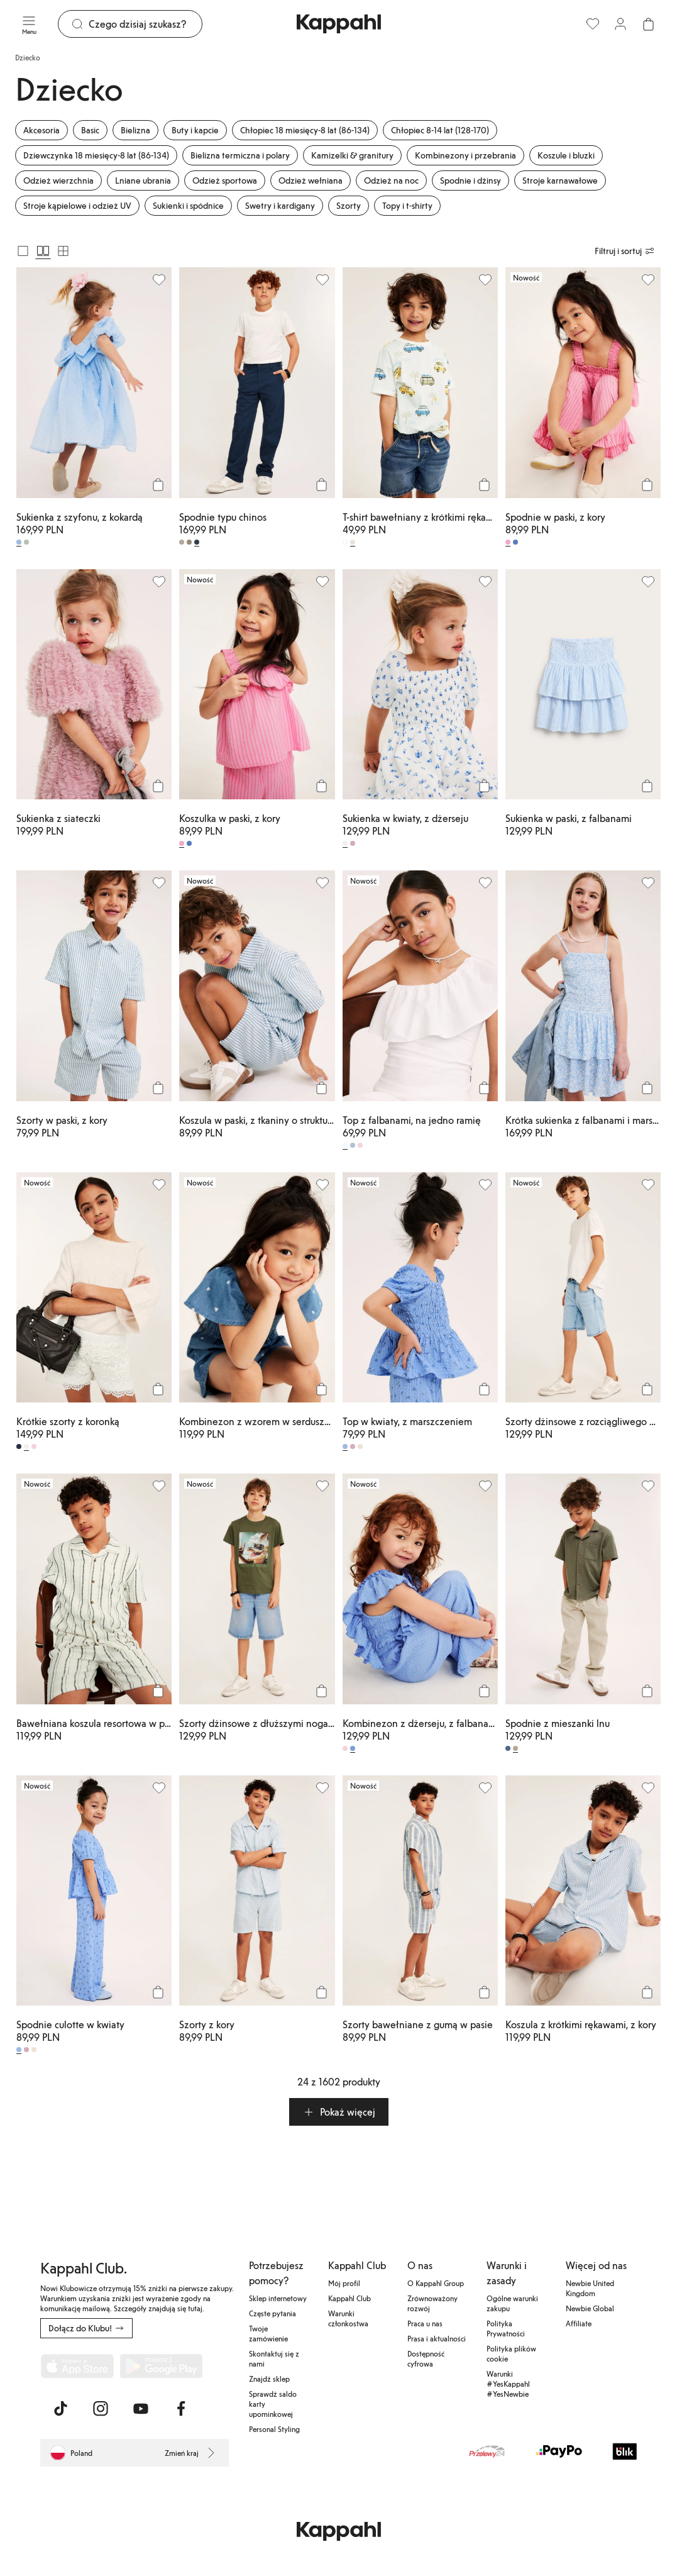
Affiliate (579, 2323)
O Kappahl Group (435, 2283)
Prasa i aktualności (436, 2338)
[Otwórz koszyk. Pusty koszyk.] (648, 24)
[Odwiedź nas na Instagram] (101, 2409)
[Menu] (29, 24)
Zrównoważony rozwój (432, 2303)
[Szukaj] (145, 24)
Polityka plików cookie (511, 2353)
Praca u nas (425, 2323)
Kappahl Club (349, 2298)
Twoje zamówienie (268, 2333)
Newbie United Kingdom (590, 2288)
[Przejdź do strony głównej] (339, 23)
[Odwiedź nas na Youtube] (141, 2409)
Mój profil (344, 2283)
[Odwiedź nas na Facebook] (181, 2409)
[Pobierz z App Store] (77, 2366)
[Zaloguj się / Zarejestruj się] (620, 24)
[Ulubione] (593, 24)
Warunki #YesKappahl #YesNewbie (508, 2383)
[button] (338, 2112)
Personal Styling (274, 2428)
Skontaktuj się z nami (274, 2358)
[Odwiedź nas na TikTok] (60, 2409)
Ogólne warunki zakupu (512, 2303)
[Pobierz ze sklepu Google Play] (160, 2366)
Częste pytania (272, 2313)
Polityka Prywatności (506, 2328)
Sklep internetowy (278, 2298)
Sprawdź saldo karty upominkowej (273, 2403)
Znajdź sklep (269, 2378)
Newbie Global (590, 2308)
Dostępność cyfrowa (425, 2358)
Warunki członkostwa (348, 2318)
